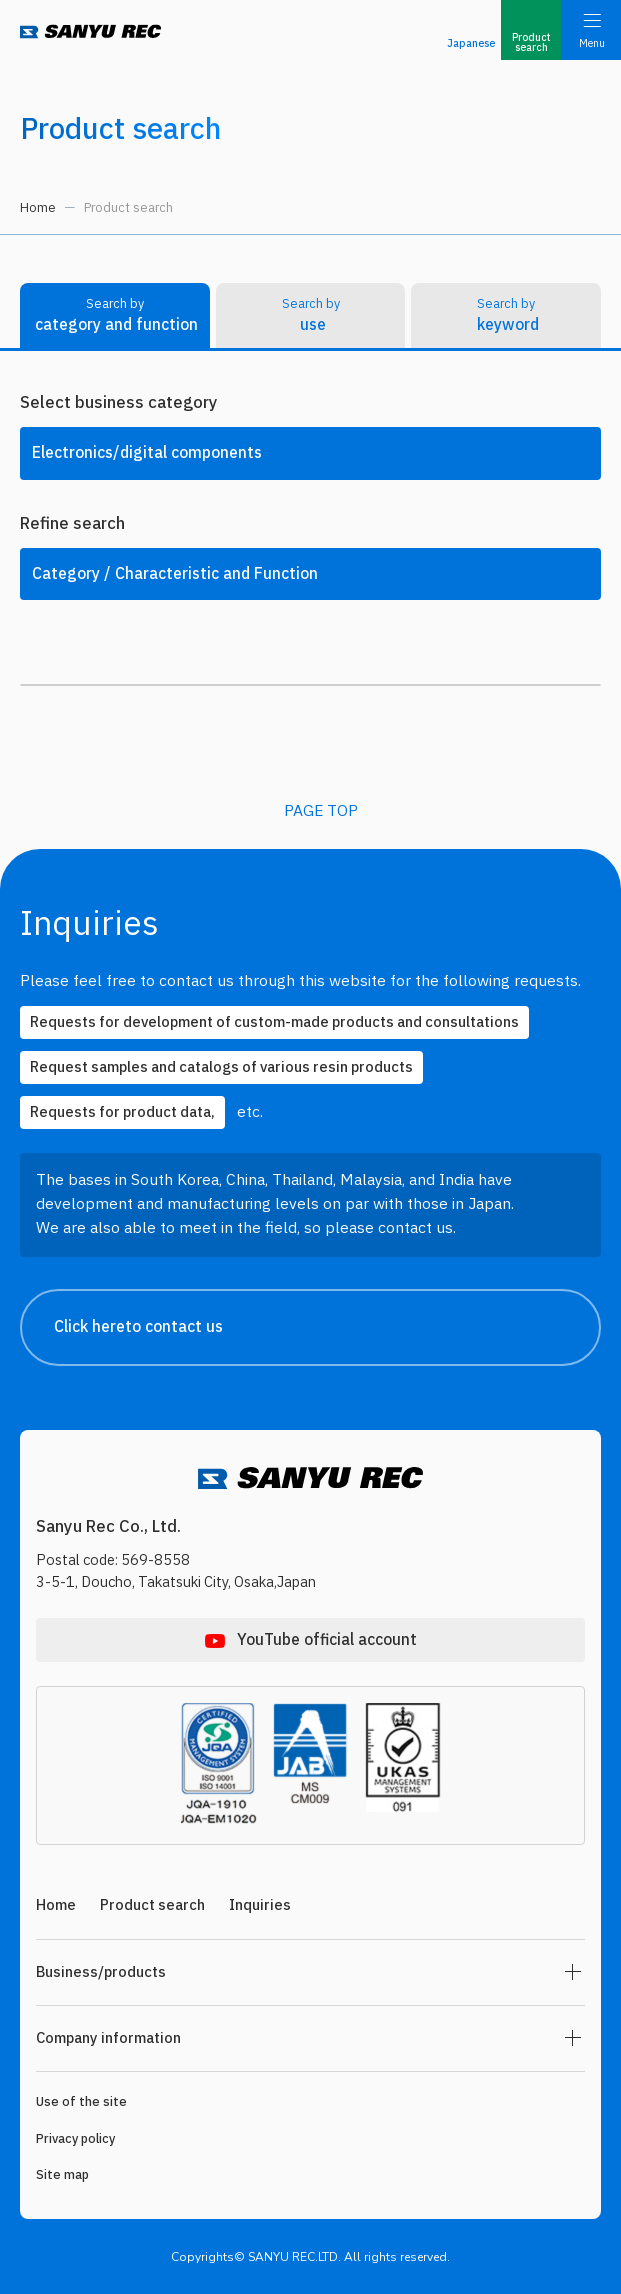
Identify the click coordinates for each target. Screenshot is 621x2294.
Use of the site (81, 2102)
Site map (62, 2175)
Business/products (101, 1972)
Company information (108, 2038)
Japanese (471, 43)
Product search (152, 1905)
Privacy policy (75, 2139)
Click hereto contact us (326, 1327)
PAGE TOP (321, 811)
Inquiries (260, 1905)
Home (38, 208)
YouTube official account (327, 1640)
